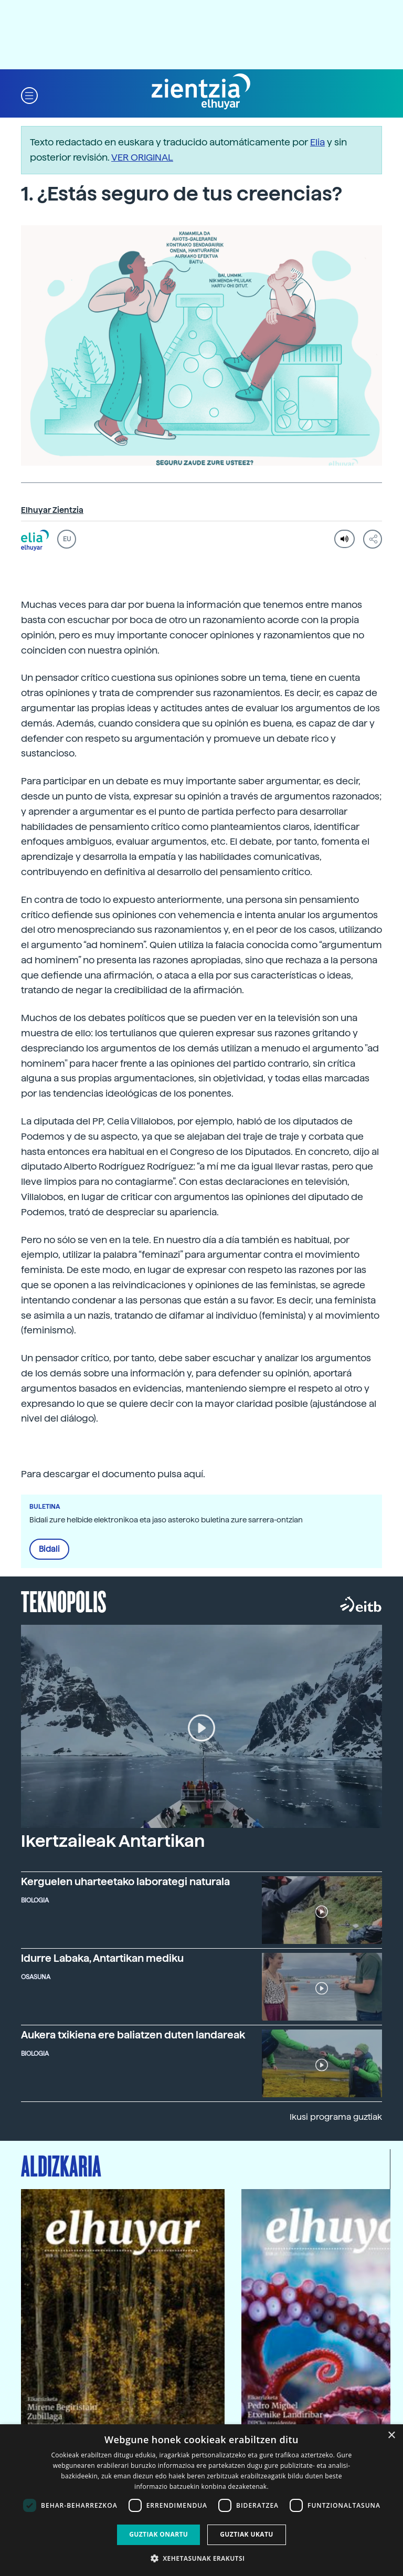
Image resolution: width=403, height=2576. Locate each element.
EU (67, 539)
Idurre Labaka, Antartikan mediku (102, 1958)
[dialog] (201, 2500)
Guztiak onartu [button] (158, 2534)
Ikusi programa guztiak (336, 2117)
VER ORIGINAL (142, 157)
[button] (29, 94)
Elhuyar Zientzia (52, 510)
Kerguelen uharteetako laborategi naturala (125, 1882)
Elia (317, 142)
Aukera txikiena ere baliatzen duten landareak (133, 2035)
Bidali (49, 1549)
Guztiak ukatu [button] (246, 2534)
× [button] (391, 2436)
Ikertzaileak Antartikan (113, 1841)
